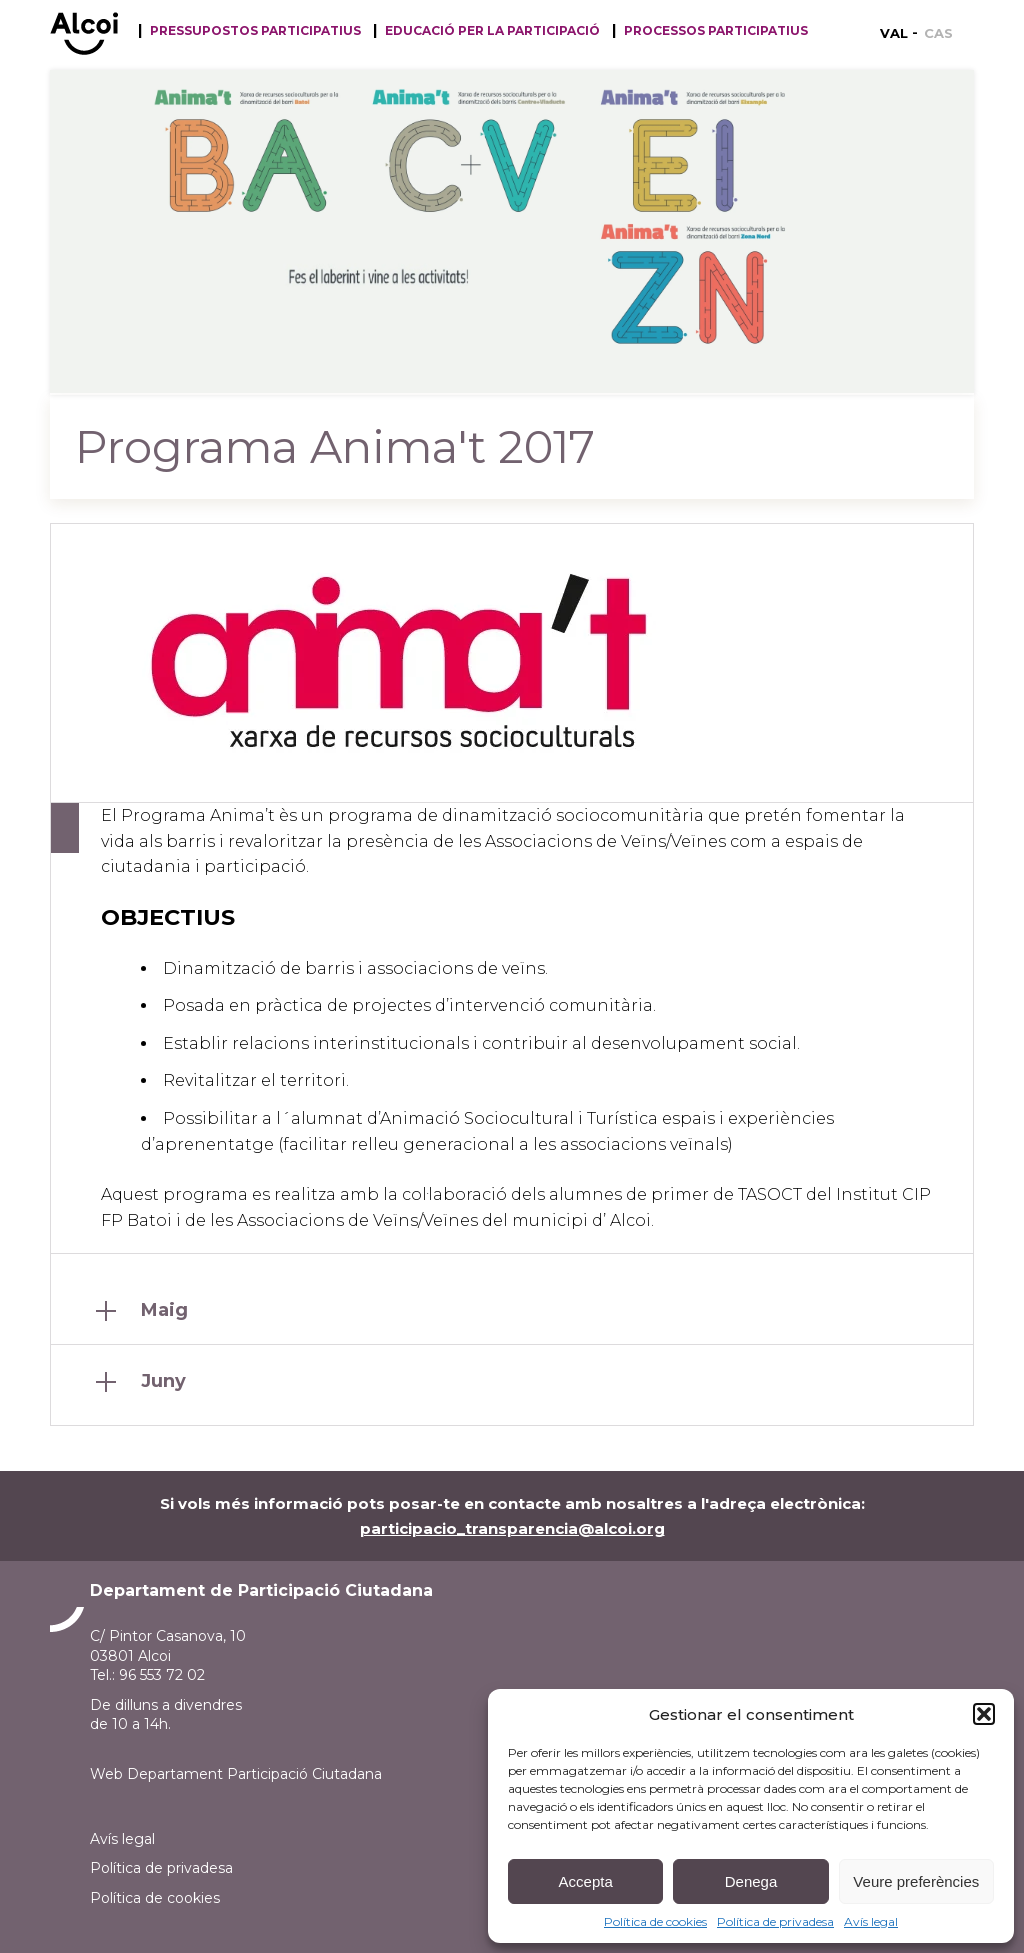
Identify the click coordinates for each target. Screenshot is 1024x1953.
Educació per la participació (492, 31)
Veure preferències (916, 1881)
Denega (751, 1881)
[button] (984, 1714)
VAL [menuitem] (894, 33)
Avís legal (871, 1921)
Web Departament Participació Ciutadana (236, 1774)
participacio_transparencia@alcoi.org (512, 1528)
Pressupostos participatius (255, 31)
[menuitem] (899, 33)
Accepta (586, 1881)
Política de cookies (655, 1921)
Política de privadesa (775, 1921)
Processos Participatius (716, 31)
